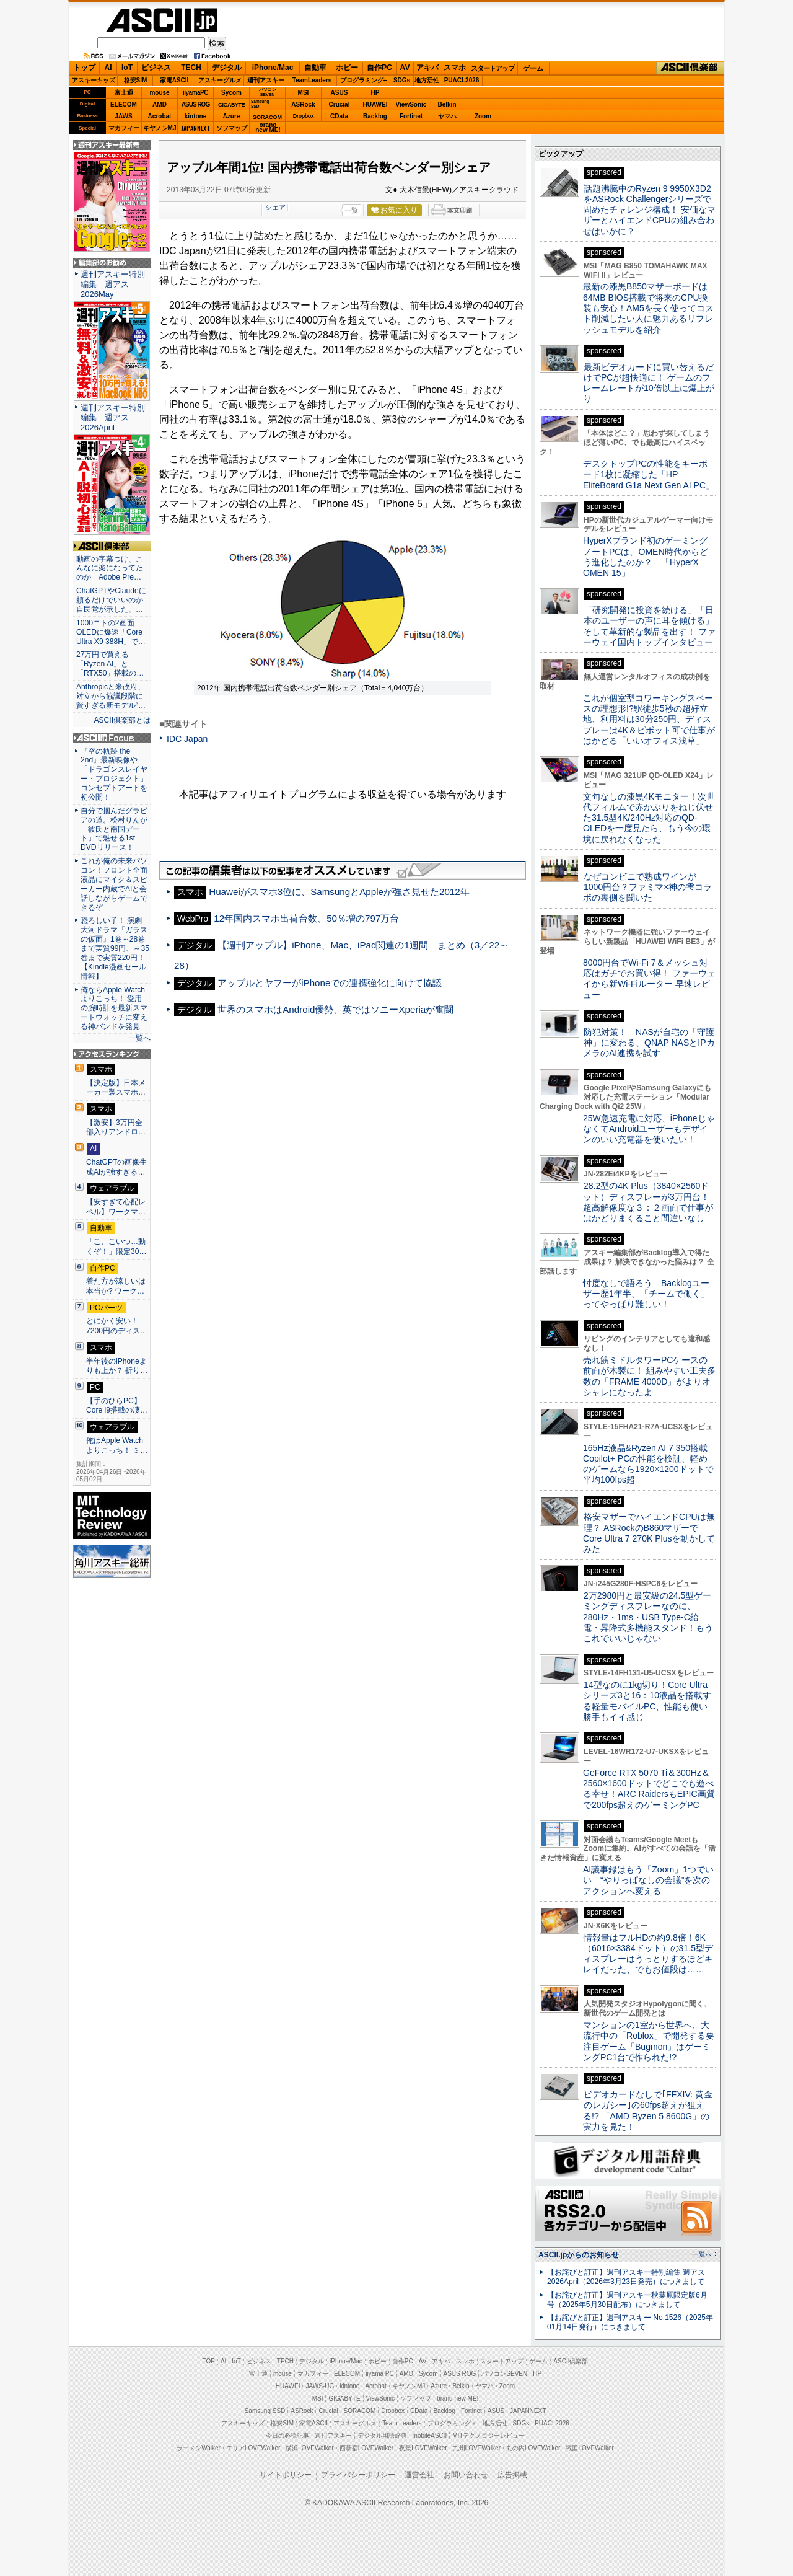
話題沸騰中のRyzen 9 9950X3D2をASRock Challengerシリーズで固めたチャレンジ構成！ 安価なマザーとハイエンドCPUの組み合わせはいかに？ (649, 209)
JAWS (123, 116)
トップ (84, 67)
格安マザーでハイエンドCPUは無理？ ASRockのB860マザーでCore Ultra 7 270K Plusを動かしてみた (649, 1533)
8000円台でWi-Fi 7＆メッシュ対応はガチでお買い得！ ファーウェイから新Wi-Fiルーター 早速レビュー (649, 979)
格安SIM (135, 80)
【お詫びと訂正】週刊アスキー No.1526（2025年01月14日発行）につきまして (630, 2322)
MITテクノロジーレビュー (488, 2435)
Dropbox (303, 116)
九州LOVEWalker (477, 2448)
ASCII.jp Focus (112, 738)
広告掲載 (512, 2475)
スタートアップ (492, 68)
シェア (275, 207)
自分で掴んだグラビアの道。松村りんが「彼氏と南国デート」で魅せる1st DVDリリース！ (114, 829)
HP (375, 92)
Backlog (375, 116)
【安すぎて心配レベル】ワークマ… (116, 1207)
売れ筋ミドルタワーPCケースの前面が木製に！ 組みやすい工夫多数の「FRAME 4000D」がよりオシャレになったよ (649, 1376)
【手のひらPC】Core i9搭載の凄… (116, 1405)
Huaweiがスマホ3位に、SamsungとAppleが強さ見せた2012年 (339, 891)
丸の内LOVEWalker (533, 2448)
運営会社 (419, 2475)
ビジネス (156, 67)
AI (108, 67)
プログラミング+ (363, 80)
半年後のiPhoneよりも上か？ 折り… (116, 1366)
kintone (196, 116)
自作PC (379, 67)
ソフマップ (231, 128)
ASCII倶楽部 (690, 68)
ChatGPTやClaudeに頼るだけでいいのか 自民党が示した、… (111, 600)
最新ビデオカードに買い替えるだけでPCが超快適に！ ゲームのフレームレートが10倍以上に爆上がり (648, 383)
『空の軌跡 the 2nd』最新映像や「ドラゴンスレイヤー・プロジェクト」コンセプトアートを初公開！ (114, 774)
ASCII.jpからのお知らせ (578, 2255)
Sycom (231, 92)
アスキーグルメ (220, 80)
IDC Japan (187, 739)
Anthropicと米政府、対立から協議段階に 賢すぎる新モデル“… (111, 696)
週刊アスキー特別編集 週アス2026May (113, 284)
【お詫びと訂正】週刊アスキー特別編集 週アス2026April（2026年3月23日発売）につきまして (626, 2277)
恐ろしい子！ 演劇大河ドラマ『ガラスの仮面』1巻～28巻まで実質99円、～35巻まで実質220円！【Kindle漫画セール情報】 (115, 948)
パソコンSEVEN (267, 92)
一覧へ (139, 1038)
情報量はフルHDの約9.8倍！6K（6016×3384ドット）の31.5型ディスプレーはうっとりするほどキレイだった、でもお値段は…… (648, 1954)
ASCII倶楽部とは (122, 720)
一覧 (351, 210)
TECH (191, 67)
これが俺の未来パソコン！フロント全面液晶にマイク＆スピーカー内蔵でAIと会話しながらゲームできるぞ (114, 884)
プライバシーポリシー (358, 2475)
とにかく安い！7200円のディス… (116, 1326)
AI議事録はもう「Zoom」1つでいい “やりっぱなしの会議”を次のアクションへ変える (648, 1880)
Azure (231, 116)
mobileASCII (430, 2435)
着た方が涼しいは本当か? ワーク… (116, 1286)
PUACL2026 (462, 80)
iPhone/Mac (273, 67)
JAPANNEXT (195, 128)
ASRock (303, 104)
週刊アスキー (265, 80)
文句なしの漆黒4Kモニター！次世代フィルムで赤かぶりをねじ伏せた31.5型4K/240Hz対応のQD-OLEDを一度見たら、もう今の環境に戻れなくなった (649, 818)
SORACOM (360, 2410)
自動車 (315, 67)
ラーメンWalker (199, 2448)
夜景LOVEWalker (423, 2448)
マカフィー (123, 128)
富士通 (124, 92)
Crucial (339, 104)
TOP (209, 2361)
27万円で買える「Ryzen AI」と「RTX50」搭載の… (110, 663)
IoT (127, 67)
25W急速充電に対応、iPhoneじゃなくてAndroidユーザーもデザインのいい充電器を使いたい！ (649, 1129)
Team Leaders (401, 2423)
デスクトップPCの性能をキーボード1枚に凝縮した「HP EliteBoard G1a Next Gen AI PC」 (648, 474)
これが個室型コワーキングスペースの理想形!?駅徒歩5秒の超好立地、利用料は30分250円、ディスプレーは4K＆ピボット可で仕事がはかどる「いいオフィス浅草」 (649, 719)
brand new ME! (457, 2398)
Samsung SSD (265, 2410)
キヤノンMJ (160, 128)
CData (339, 116)
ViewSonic (411, 104)
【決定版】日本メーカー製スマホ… (116, 1087)
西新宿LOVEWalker (366, 2448)
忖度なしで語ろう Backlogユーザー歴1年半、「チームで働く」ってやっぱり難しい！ (646, 1294)
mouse (159, 92)
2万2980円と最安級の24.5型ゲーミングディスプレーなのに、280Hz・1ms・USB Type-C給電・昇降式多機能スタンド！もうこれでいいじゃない (648, 1616)
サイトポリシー (286, 2475)
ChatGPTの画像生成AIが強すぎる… (116, 1167)
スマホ (455, 67)
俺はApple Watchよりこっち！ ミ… (116, 1445)
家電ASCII (174, 80)
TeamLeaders (312, 80)
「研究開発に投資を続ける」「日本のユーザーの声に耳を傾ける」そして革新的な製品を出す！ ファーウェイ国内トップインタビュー (649, 626)
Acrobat (160, 116)
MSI (303, 92)
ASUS (339, 92)
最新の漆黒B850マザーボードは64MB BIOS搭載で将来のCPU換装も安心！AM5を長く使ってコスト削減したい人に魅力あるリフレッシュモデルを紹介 (648, 307)
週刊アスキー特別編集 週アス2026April (113, 417)
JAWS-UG (319, 2386)
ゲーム (533, 68)
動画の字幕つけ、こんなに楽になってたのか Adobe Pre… (109, 568)
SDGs (401, 80)
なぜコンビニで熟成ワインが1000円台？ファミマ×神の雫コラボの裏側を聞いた (647, 887)
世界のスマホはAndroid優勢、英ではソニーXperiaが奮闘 (335, 1009)
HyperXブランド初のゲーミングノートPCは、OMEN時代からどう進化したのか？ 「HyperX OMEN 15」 (645, 557)
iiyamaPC (195, 92)
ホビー (347, 67)
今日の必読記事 (287, 2435)
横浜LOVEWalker (309, 2448)
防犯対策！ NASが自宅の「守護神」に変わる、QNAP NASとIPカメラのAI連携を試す (649, 1043)
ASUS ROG (195, 104)
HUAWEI (375, 104)
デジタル (227, 67)
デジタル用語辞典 (382, 2435)
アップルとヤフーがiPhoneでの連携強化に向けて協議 (329, 982)
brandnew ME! (268, 128)
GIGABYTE (231, 105)
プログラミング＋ (452, 2423)
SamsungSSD (260, 103)
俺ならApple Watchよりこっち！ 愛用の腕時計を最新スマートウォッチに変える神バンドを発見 (114, 1008)
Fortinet (411, 116)
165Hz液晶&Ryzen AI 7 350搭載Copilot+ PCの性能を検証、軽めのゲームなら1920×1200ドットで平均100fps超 (648, 1464)
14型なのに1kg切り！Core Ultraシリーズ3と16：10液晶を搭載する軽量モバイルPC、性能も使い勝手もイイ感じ (647, 1701)
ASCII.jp (161, 20)
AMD (159, 104)
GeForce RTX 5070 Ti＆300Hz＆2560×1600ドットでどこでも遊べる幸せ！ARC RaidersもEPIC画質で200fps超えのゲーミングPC (649, 1789)
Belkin (446, 104)
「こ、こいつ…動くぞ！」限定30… (116, 1246)
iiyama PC (380, 2373)
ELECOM (123, 104)
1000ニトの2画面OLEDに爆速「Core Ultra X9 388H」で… (111, 632)
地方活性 (426, 80)
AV (405, 67)
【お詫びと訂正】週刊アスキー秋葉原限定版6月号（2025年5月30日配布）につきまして (627, 2300)
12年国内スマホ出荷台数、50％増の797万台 (306, 918)
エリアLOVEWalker (253, 2448)
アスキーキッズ (93, 80)
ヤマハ (447, 116)
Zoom (483, 116)
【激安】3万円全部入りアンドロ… (116, 1127)
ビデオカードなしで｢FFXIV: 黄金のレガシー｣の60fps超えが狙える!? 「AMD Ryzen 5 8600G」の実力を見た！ (647, 2110)
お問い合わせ (466, 2475)
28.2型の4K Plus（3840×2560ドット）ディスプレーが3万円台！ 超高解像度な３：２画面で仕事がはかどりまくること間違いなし (648, 1202)
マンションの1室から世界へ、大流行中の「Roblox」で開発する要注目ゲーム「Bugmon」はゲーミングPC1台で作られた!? (648, 2041)
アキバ (427, 67)
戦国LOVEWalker (589, 2448)
